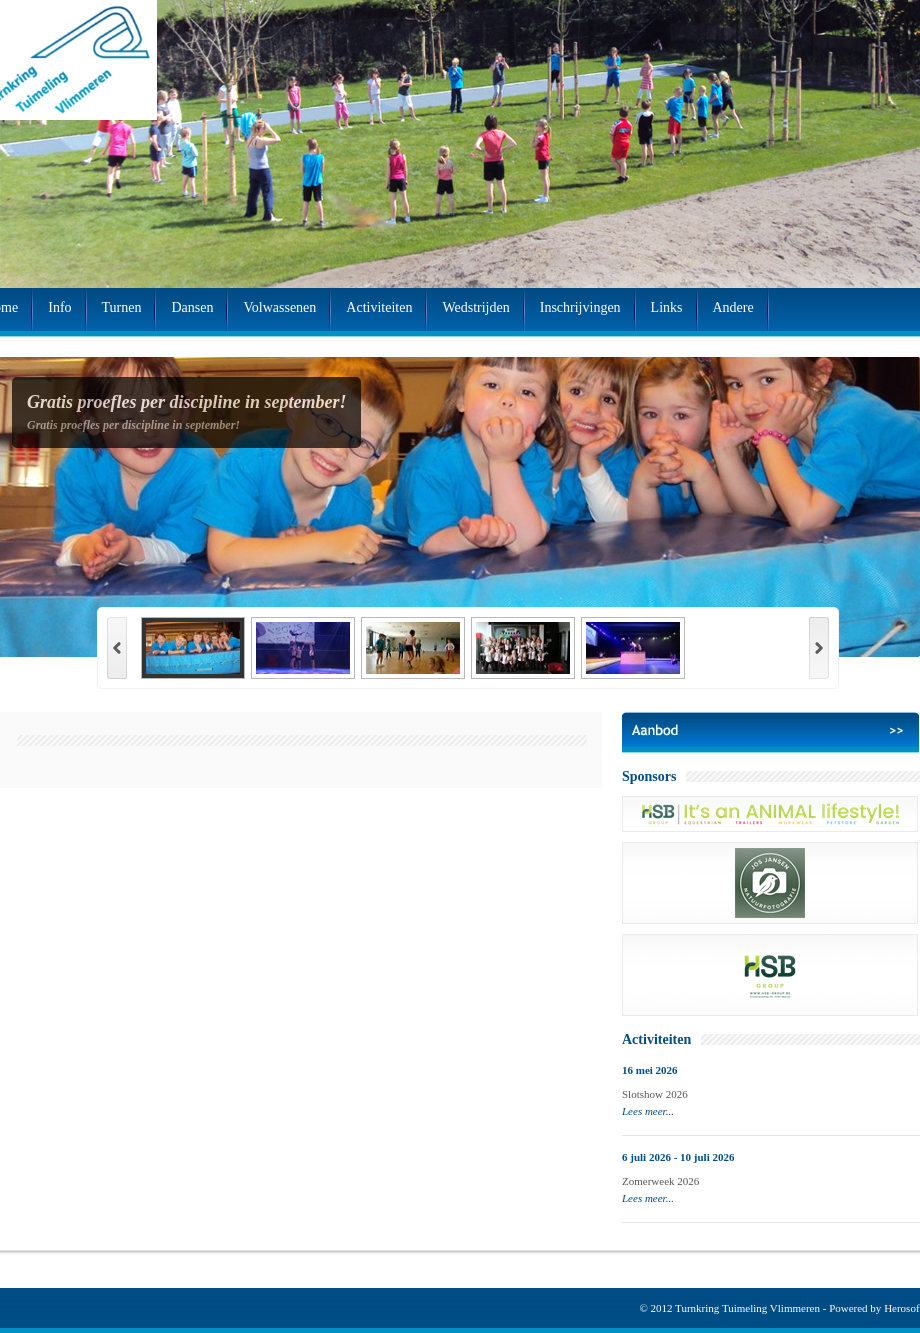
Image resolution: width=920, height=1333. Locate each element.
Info (59, 307)
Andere (733, 307)
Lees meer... (648, 1111)
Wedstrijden (475, 307)
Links (667, 307)
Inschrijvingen (580, 307)
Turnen (122, 307)
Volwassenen (279, 307)
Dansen (192, 307)
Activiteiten (379, 307)
